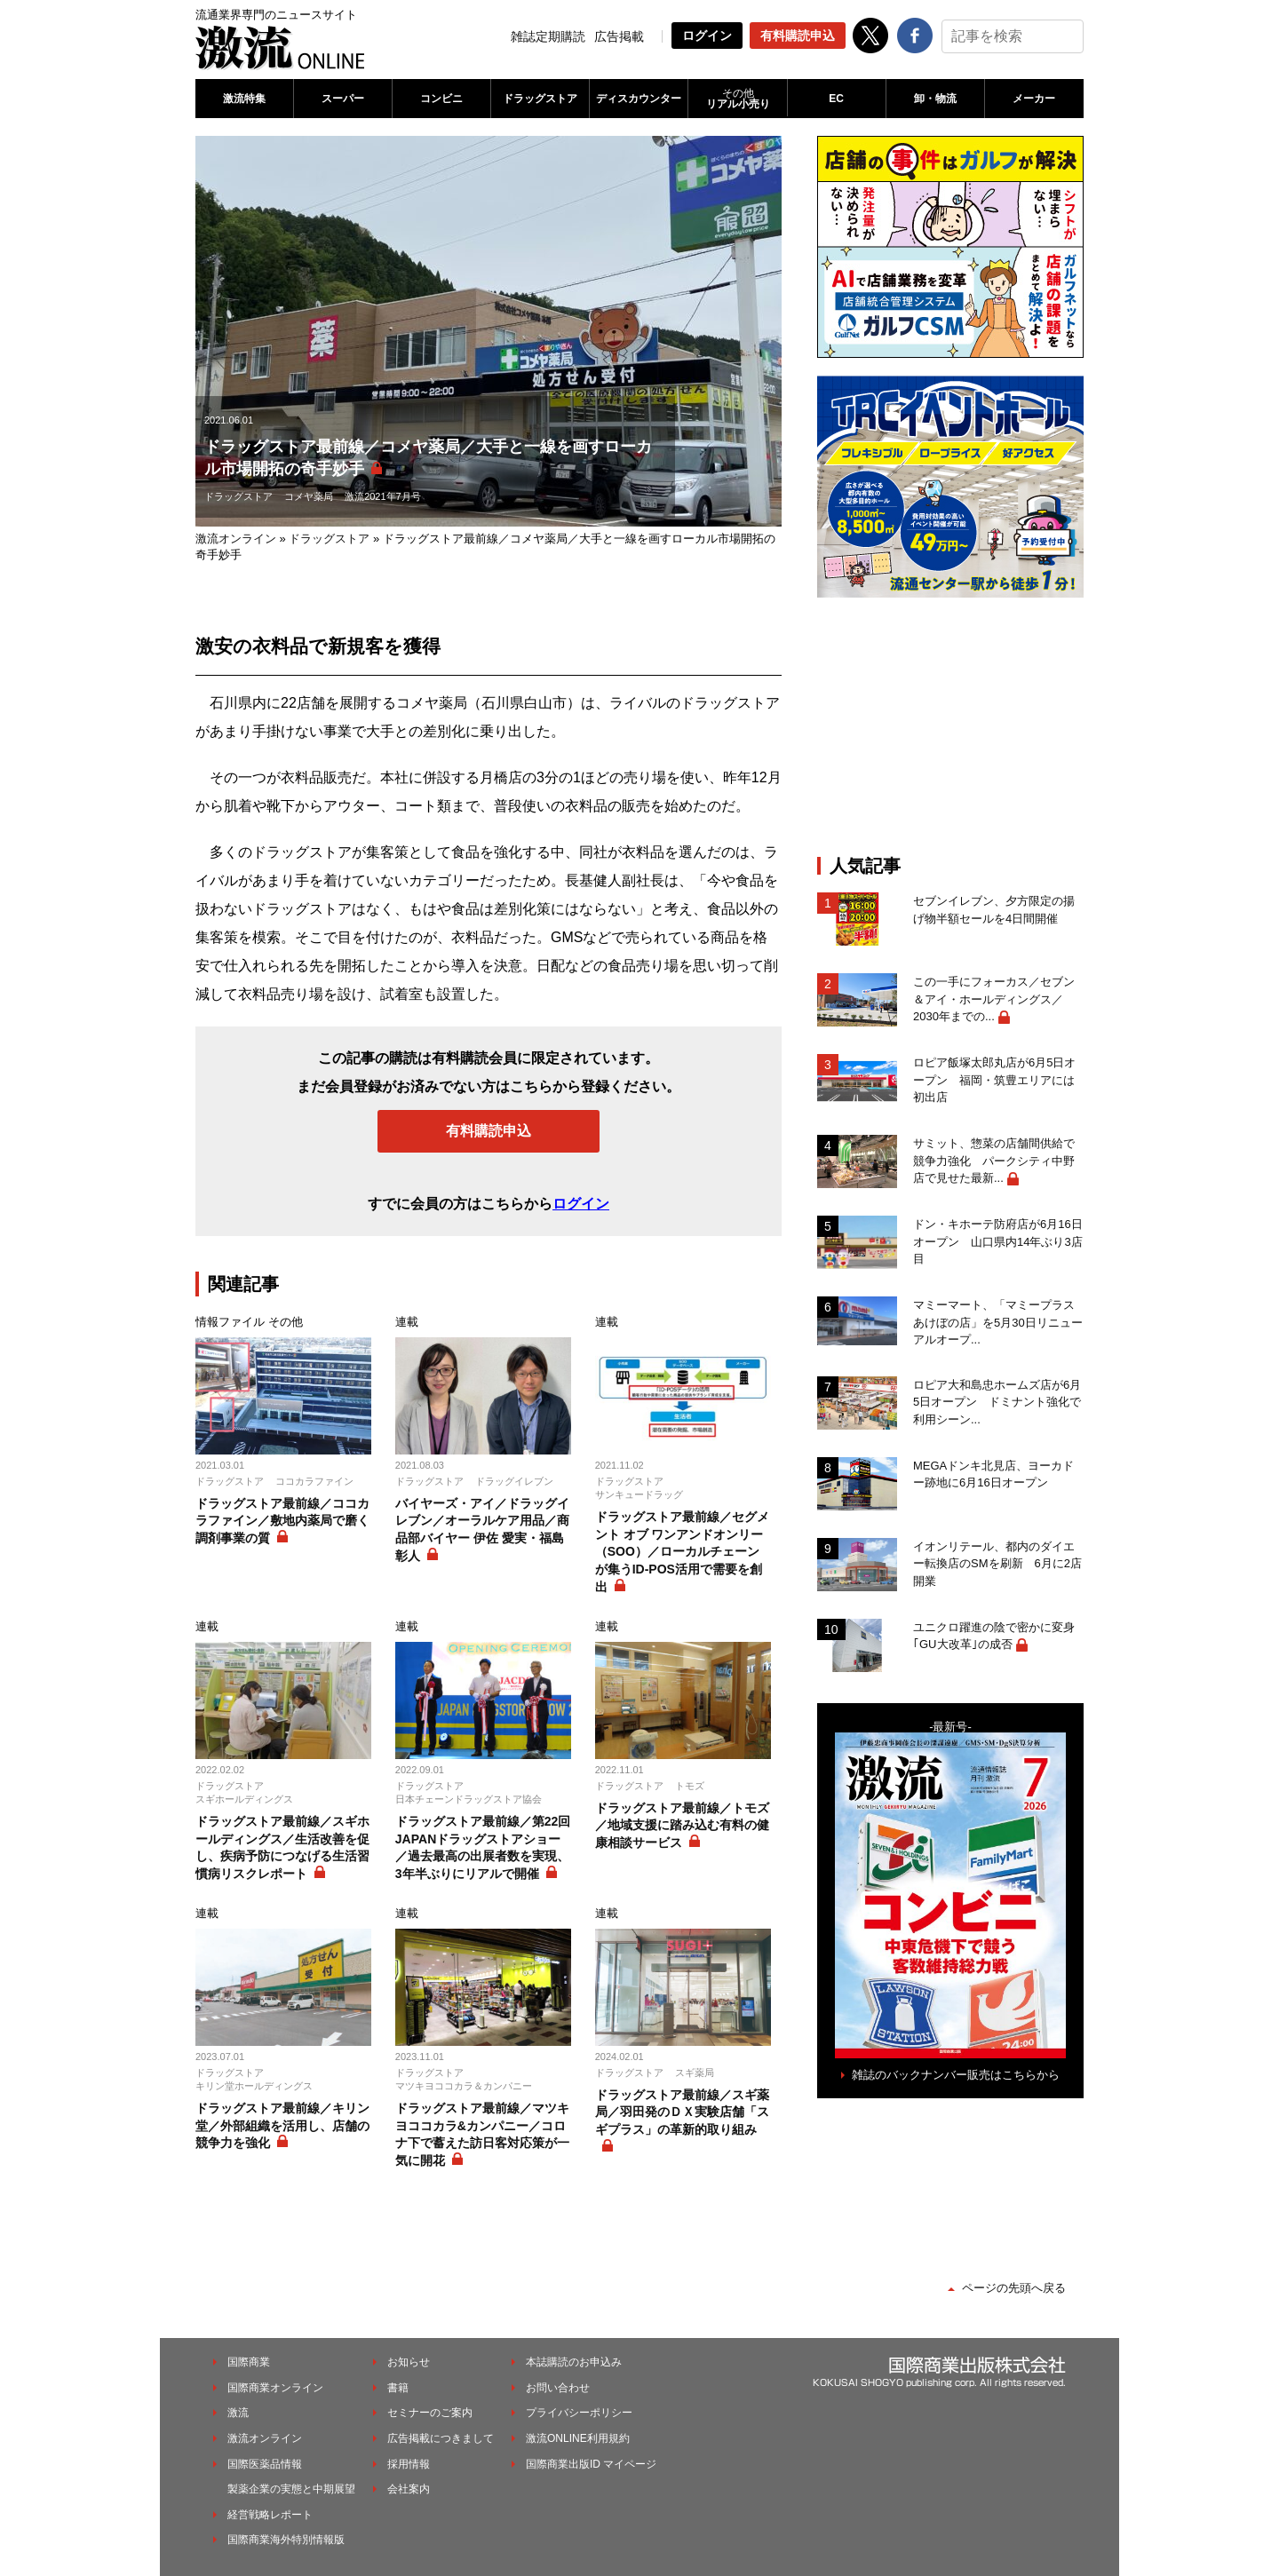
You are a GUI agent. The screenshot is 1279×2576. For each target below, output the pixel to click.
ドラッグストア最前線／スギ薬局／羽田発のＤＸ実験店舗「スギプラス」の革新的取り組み (682, 2112)
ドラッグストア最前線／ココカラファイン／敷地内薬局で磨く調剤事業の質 (282, 1520)
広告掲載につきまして (440, 2438)
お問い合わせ (558, 2387)
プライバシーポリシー (579, 2412)
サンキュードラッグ (639, 1494)
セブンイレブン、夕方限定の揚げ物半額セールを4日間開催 (994, 909)
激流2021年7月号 (383, 496)
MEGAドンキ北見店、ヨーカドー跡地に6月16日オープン (993, 1474)
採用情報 (408, 2464)
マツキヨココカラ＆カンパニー (463, 2086)
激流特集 (244, 98)
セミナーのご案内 (430, 2412)
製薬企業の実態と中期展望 (291, 2489)
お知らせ (408, 2362)
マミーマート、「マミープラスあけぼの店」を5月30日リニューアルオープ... (998, 1322)
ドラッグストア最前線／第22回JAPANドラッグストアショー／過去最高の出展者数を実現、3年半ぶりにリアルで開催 (483, 1847)
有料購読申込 (797, 35)
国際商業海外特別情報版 (286, 2539)
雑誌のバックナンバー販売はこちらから (956, 2075)
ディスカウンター (638, 98)
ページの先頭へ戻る (1014, 2288)
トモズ (689, 1785)
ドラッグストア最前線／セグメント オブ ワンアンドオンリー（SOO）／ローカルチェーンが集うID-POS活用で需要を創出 (682, 1551)
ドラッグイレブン (514, 1481)
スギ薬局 (694, 2072)
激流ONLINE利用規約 (578, 2438)
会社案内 (408, 2489)
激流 (238, 2412)
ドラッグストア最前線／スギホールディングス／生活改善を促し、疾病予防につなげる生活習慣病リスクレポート (282, 1847)
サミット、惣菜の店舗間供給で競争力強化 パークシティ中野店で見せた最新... (994, 1161)
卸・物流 (935, 98)
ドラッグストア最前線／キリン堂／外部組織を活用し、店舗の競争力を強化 (282, 2125)
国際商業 (248, 2362)
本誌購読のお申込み (574, 2362)
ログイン (707, 35)
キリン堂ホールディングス (254, 2086)
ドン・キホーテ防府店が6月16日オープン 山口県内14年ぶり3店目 (998, 1241)
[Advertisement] (950, 726)
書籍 (398, 2387)
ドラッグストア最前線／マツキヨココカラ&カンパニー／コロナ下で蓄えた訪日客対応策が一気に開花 (482, 2134)
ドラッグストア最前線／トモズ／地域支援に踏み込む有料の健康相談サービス (682, 1825)
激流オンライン (235, 538)
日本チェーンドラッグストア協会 (468, 1799)
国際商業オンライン (275, 2387)
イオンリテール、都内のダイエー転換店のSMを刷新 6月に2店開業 (997, 1564)
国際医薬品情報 (264, 2464)
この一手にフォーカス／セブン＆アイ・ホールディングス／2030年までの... (994, 999)
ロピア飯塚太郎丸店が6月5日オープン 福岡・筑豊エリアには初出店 (994, 1080)
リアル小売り (737, 98)
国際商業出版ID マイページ (591, 2464)
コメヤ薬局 (308, 496)
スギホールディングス (244, 1799)
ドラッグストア (540, 98)
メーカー (1034, 98)
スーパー (343, 98)
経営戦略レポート (270, 2514)
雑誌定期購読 (548, 36)
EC (836, 98)
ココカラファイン (314, 1481)
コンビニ (441, 98)
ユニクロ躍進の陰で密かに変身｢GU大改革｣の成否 (994, 1636)
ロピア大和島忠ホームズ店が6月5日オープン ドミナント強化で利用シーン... (997, 1402)
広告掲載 (619, 36)
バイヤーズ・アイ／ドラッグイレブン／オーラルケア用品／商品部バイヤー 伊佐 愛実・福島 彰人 (482, 1529)
